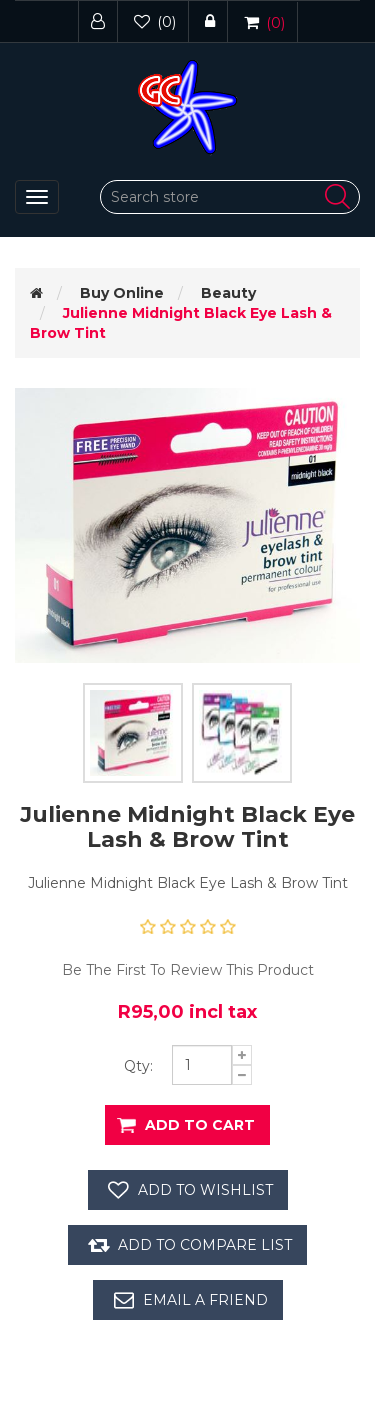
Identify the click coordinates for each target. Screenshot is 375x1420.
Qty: (138, 1066)
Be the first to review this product (188, 970)
